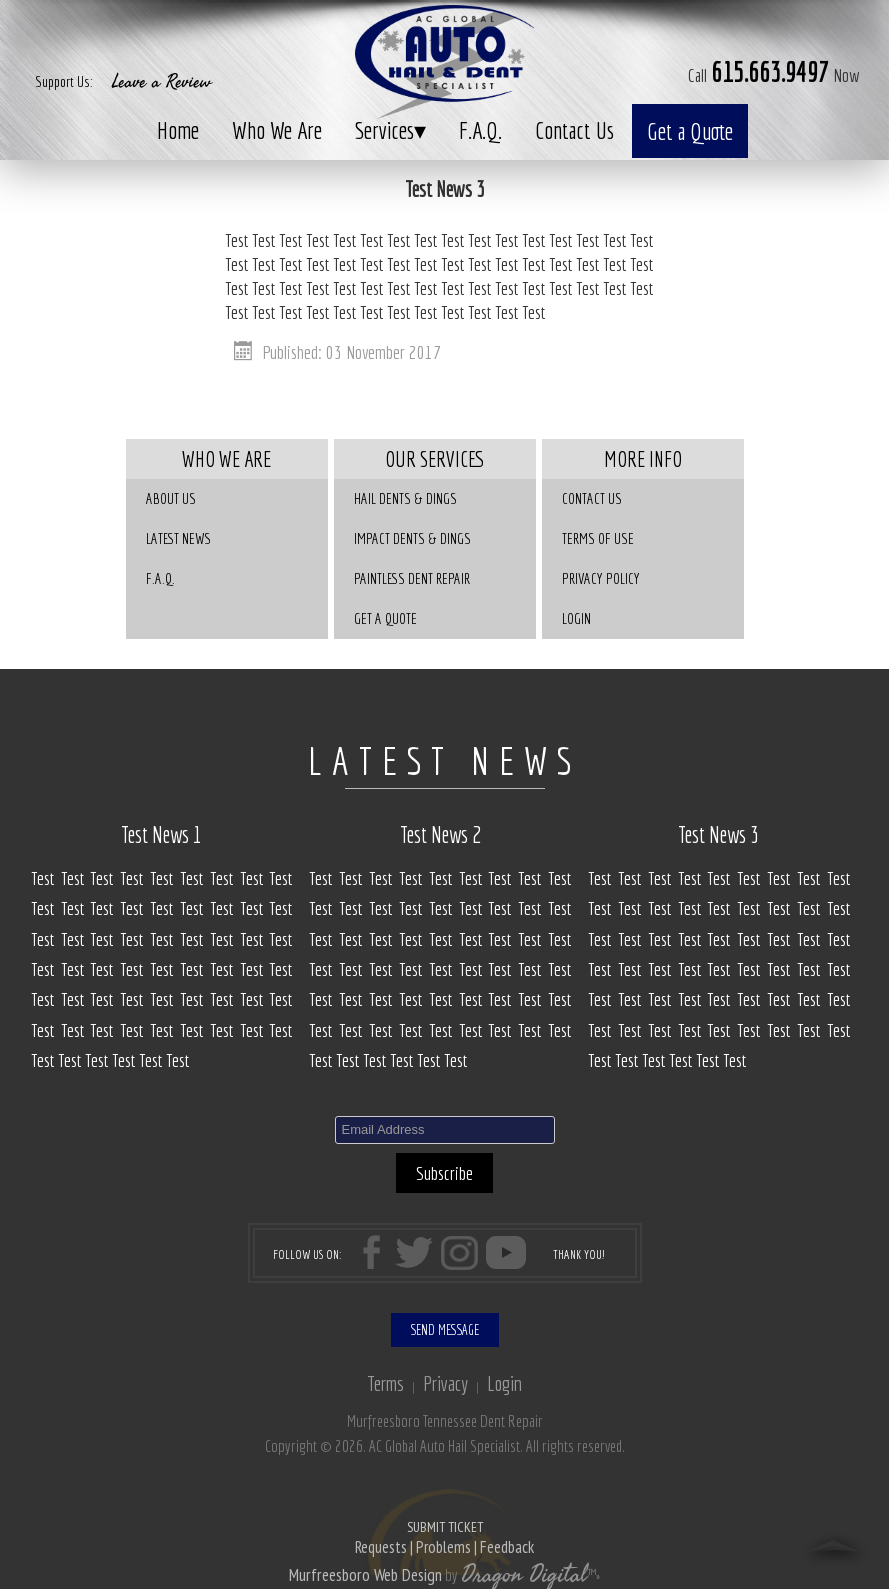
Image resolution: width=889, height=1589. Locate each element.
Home (178, 130)
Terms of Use (598, 538)
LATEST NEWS (444, 761)
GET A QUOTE (385, 618)
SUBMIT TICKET (444, 1538)
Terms (385, 1383)
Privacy (445, 1383)
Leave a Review (161, 82)
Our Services (435, 459)
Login (576, 618)
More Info (643, 459)
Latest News (178, 538)
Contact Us (574, 130)
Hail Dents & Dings (405, 498)
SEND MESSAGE (445, 1330)
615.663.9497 (770, 72)
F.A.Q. (480, 130)
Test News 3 (718, 834)
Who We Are (277, 130)
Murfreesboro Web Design (365, 1575)
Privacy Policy (601, 578)
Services (390, 130)
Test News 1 (161, 834)
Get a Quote (690, 131)
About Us (171, 498)
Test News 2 (440, 834)
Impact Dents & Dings (412, 538)
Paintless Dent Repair (412, 578)
